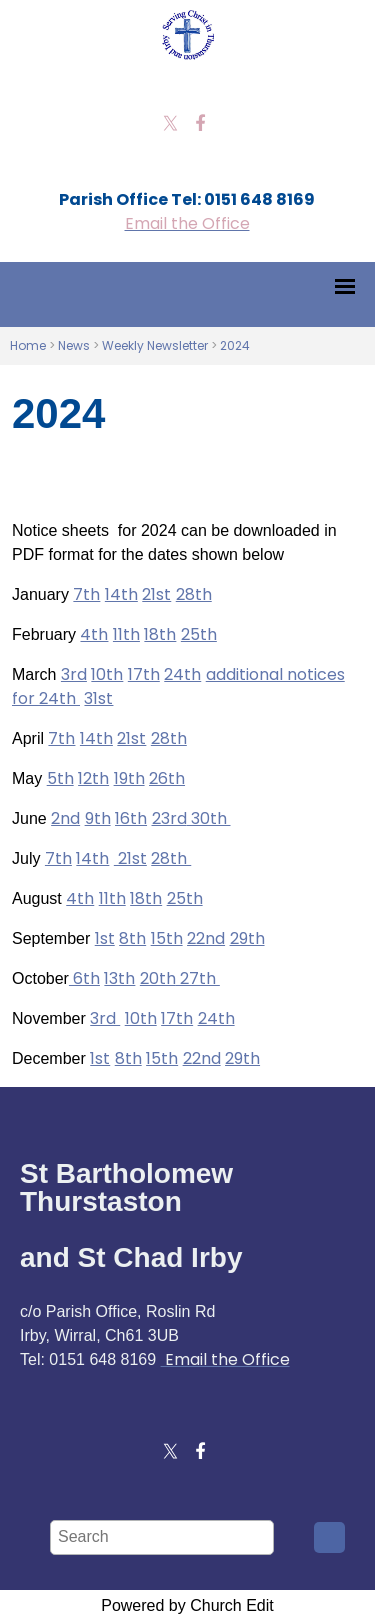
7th (86, 594)
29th (247, 938)
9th (98, 818)
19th (129, 778)
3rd (74, 674)
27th (198, 978)
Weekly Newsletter (155, 345)
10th (107, 674)
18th (160, 634)
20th (158, 978)
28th (194, 594)
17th (144, 674)
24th (182, 674)
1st (105, 938)
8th (132, 938)
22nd (206, 938)
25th (199, 634)
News (74, 345)
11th (126, 634)
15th (167, 938)
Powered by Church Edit (187, 1605)
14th (121, 594)
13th (119, 978)
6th (84, 978)
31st (98, 698)
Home (28, 345)
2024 (235, 345)
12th (93, 778)
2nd (65, 818)
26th (167, 778)
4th (94, 634)
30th (209, 818)
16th (131, 818)
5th (60, 778)
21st (156, 594)
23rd (169, 818)
